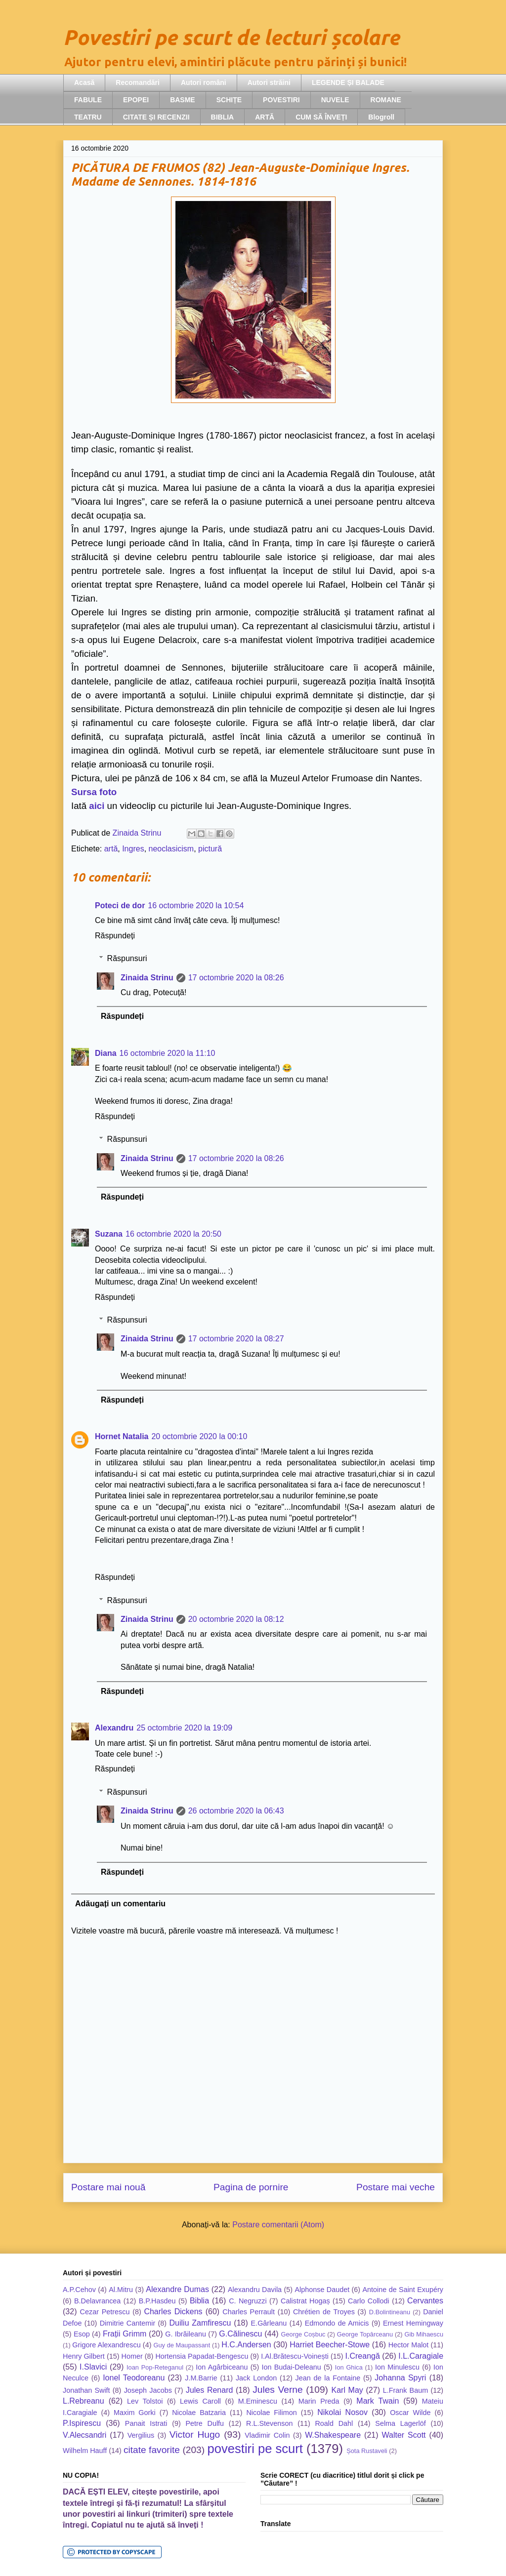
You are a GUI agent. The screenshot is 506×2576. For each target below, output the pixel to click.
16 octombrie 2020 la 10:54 (196, 905)
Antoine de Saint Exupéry (403, 2290)
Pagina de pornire (250, 2187)
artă (111, 849)
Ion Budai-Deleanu (291, 2367)
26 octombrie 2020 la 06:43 (236, 1811)
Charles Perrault (248, 2312)
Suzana (109, 1234)
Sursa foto (94, 792)
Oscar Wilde (410, 2412)
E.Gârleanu (269, 2323)
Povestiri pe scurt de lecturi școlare (231, 37)
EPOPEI (136, 100)
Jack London (256, 2378)
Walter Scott (404, 2435)
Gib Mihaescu (423, 2334)
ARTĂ (264, 117)
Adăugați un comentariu (120, 1903)
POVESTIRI (281, 100)
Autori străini (269, 82)
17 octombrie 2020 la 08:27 (236, 1338)
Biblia (199, 2300)
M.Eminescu (257, 2401)
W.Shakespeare (333, 2435)
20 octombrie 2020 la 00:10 (199, 1436)
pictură (210, 849)
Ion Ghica (349, 2367)
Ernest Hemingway (413, 2323)
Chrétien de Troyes (324, 2312)
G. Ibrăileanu (185, 2334)
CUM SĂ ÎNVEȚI (321, 117)
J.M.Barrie (201, 2378)
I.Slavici (93, 2367)
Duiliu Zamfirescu (200, 2323)
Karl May (347, 2390)
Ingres (133, 849)
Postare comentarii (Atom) (278, 2224)
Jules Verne (277, 2389)
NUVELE (335, 100)
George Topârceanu (365, 2334)
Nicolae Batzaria (199, 2412)
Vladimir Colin (267, 2435)
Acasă (84, 82)
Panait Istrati (146, 2423)
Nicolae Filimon (271, 2412)
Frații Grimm (124, 2334)
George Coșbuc (303, 2334)
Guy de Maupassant (182, 2345)
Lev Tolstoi (145, 2401)
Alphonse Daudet (322, 2290)
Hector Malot (408, 2345)
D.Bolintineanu (389, 2312)
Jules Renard (209, 2390)
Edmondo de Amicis (337, 2323)
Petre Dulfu (204, 2423)
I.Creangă (362, 2356)
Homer (132, 2356)
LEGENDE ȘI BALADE (348, 82)
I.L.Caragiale (420, 2356)
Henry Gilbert (84, 2356)
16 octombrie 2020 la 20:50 (173, 1234)
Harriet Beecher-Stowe (330, 2344)
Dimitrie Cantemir (128, 2323)
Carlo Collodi (368, 2301)
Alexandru (114, 1728)
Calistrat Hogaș (305, 2301)
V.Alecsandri (84, 2435)
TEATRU (88, 117)
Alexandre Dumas (177, 2289)
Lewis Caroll (200, 2401)
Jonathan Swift (86, 2390)
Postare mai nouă (108, 2187)
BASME (182, 100)
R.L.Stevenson (269, 2423)
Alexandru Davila (255, 2290)
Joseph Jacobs (148, 2390)
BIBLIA (222, 117)
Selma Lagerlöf (400, 2423)
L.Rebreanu (83, 2401)
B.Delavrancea (97, 2301)
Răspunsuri (127, 958)
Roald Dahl (334, 2423)
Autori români (203, 82)
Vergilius (140, 2435)
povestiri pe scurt (255, 2448)
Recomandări (138, 82)
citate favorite (152, 2450)
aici (96, 806)
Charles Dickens (173, 2311)
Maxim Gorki (135, 2412)
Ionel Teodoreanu (134, 2378)
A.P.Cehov (79, 2290)
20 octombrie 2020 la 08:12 (236, 1619)
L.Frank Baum (405, 2390)
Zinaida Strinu (147, 977)
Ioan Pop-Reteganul (154, 2367)
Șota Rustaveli (366, 2451)
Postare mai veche (395, 2187)
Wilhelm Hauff (85, 2451)
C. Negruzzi (248, 2301)
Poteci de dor (120, 905)
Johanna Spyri (400, 2378)
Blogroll (381, 117)
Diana (106, 1053)
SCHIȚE (229, 100)
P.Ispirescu (82, 2423)
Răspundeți (115, 935)
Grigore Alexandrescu (106, 2345)
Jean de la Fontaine (327, 2378)
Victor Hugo (194, 2434)
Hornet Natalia (121, 1436)
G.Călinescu (240, 2334)
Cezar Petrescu (105, 2312)
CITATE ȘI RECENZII (156, 117)
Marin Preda (318, 2401)
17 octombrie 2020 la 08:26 (236, 977)
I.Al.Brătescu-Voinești (295, 2356)
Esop (82, 2334)
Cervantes (425, 2300)
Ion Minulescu (397, 2367)
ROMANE (386, 100)
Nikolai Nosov (342, 2412)
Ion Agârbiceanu (222, 2367)
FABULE (88, 100)
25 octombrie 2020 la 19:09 (184, 1728)
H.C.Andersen (246, 2344)
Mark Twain (377, 2401)
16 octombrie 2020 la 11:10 (167, 1053)
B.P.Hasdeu (157, 2301)
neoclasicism (171, 849)
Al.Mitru (121, 2290)
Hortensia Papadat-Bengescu (201, 2356)
